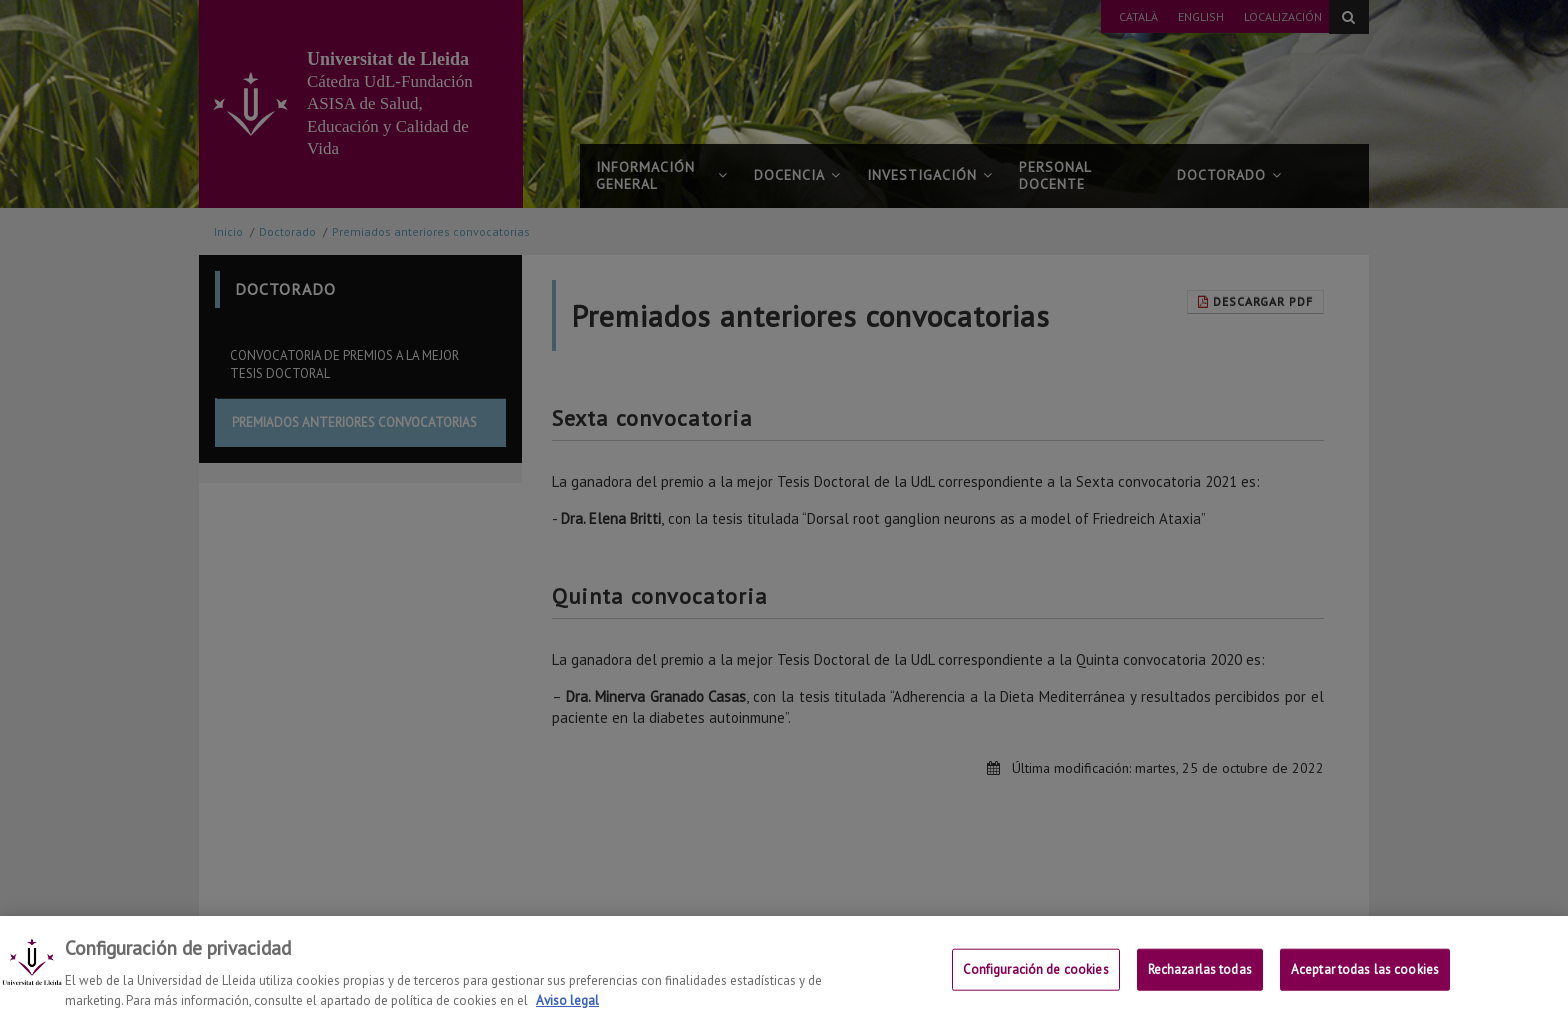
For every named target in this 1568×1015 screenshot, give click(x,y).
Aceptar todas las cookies (1365, 983)
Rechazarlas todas (1200, 983)
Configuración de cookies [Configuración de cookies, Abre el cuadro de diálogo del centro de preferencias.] (1036, 983)
